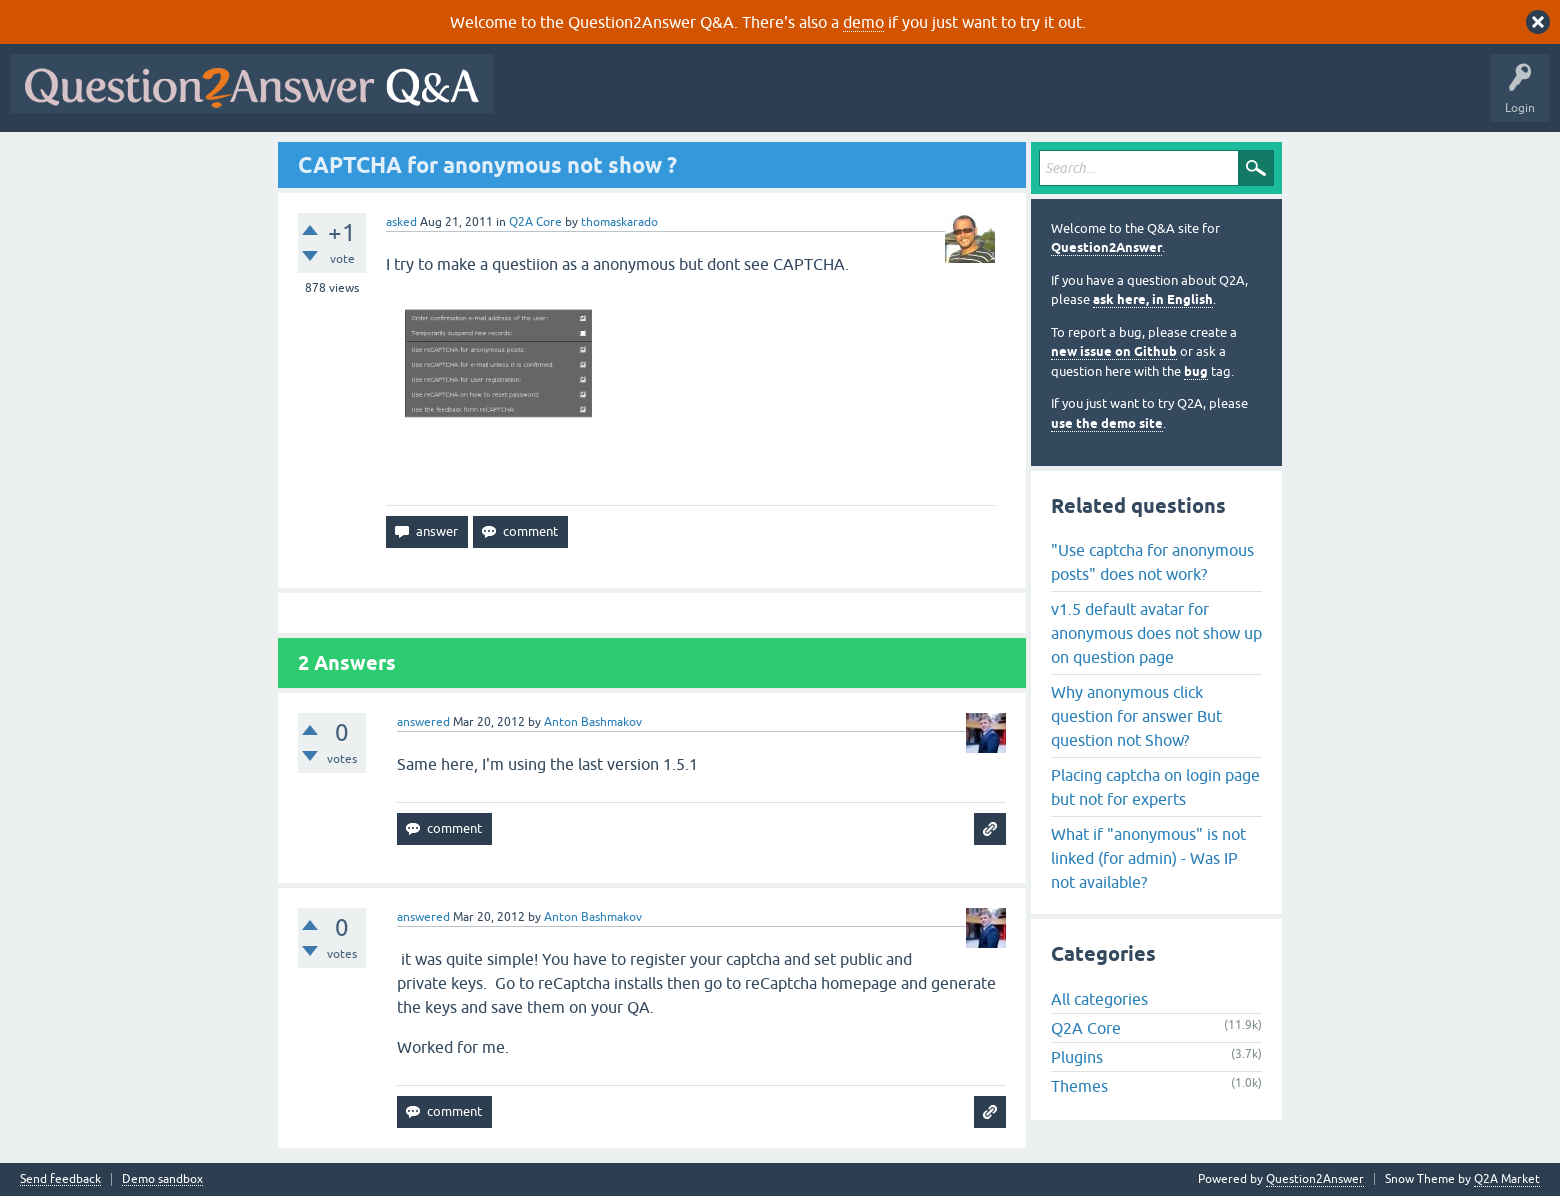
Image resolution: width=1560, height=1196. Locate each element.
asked (401, 222)
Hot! (688, 98)
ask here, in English (1153, 299)
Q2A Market (1507, 1179)
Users (903, 98)
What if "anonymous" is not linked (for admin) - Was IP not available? (1148, 858)
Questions (618, 98)
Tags (841, 98)
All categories (1099, 999)
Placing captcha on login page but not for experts (1155, 787)
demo (863, 22)
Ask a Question (987, 98)
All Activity (539, 98)
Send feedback (60, 1179)
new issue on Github (1114, 351)
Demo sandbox (162, 1179)
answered (423, 722)
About (1120, 98)
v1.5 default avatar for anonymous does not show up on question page (1156, 633)
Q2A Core (535, 222)
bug (1196, 371)
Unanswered (764, 98)
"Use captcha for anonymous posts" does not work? (1152, 562)
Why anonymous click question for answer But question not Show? (1136, 716)
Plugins (1077, 1057)
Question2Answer (1106, 247)
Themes (1079, 1086)
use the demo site (1107, 423)
